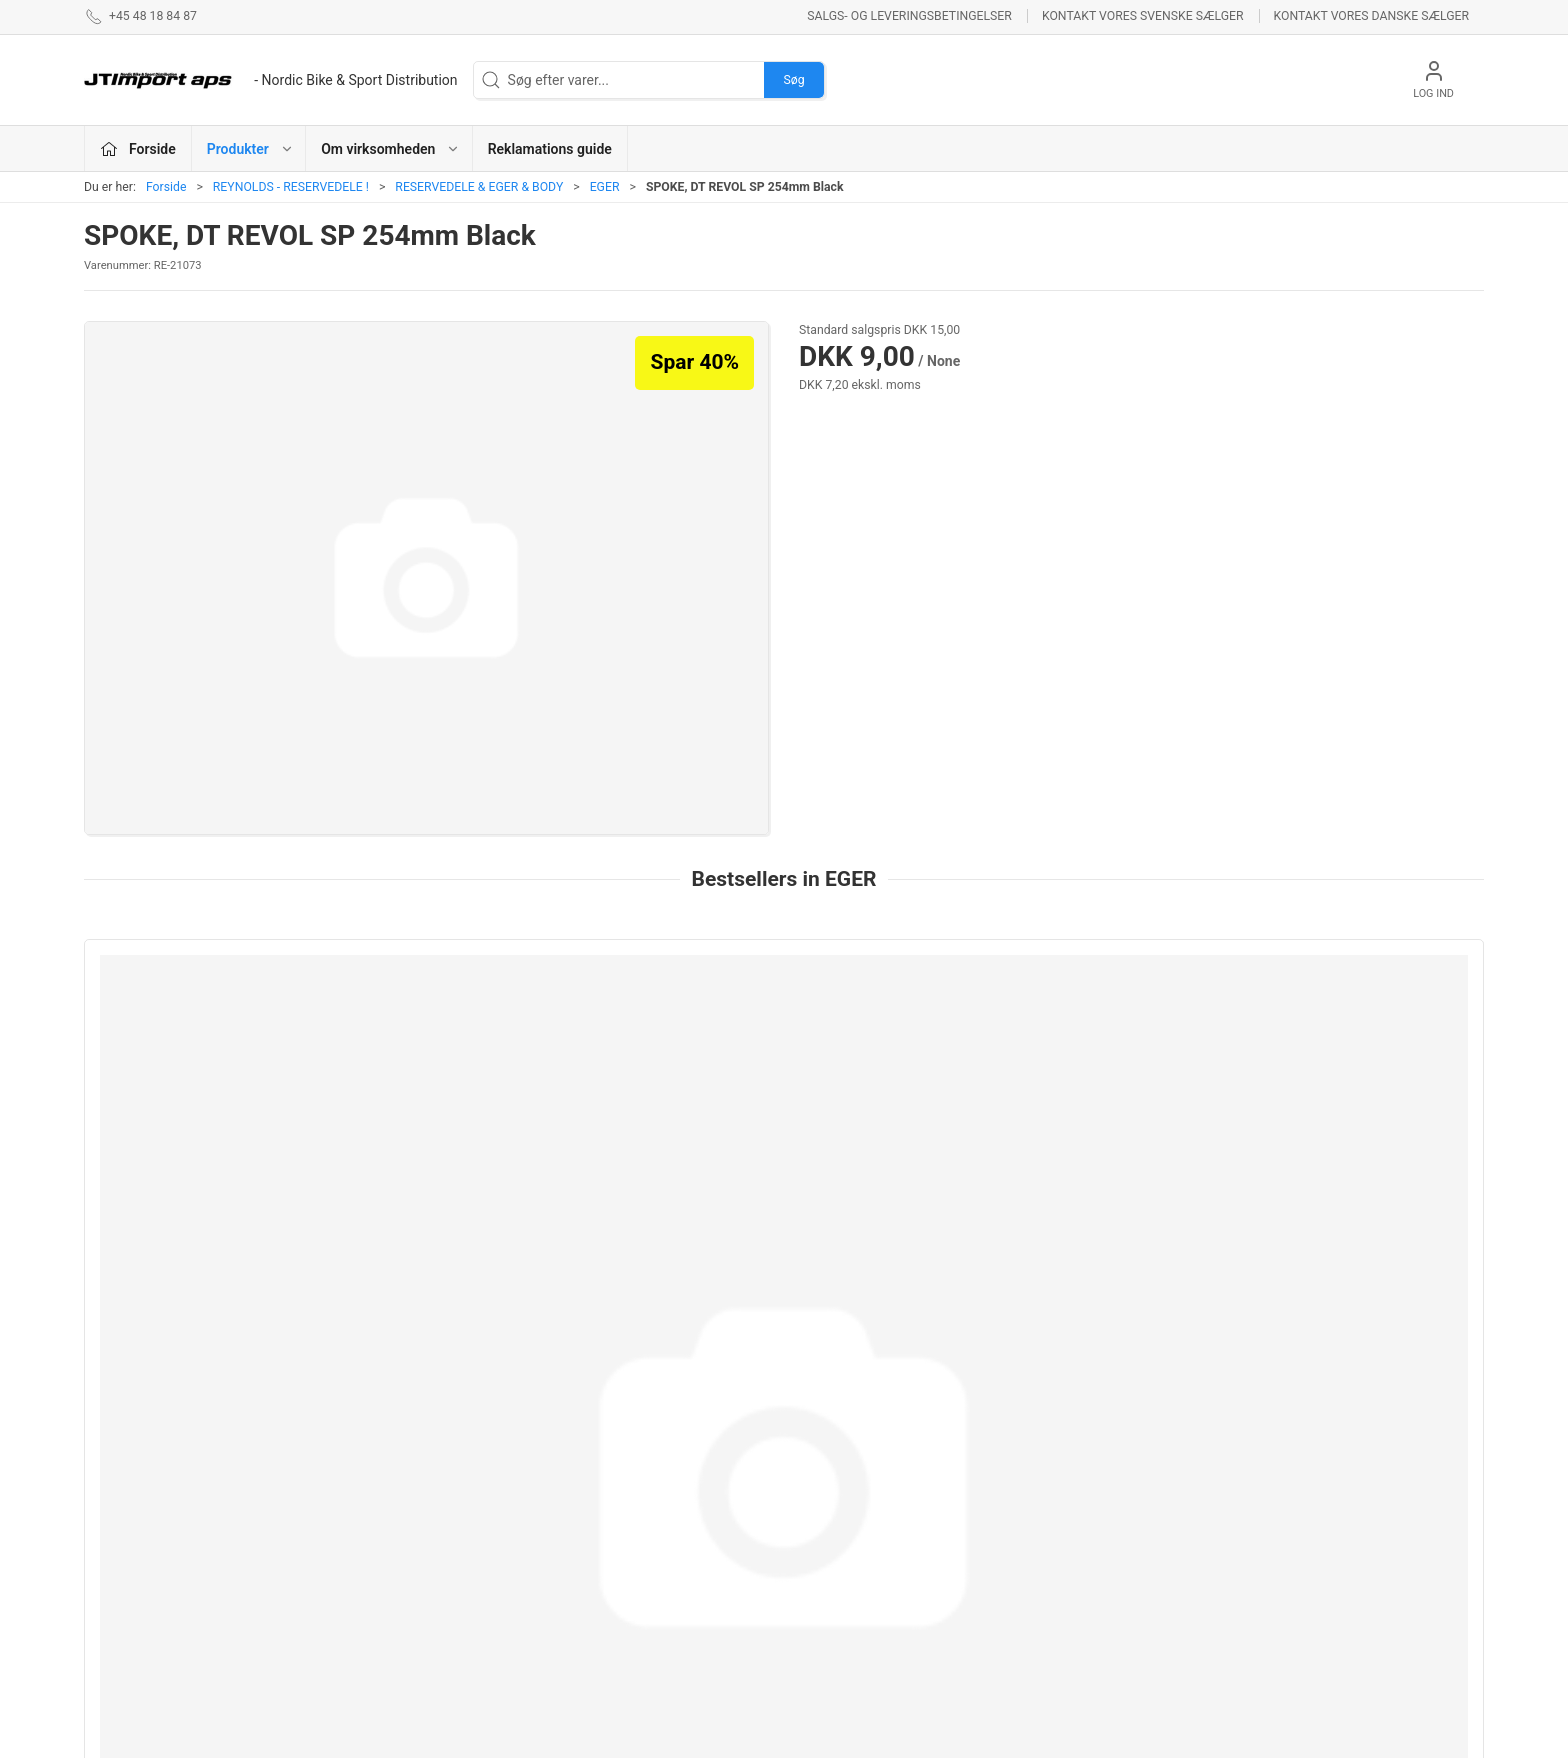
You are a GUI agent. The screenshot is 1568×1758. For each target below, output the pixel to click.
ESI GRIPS (826, 1491)
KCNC (582, 1605)
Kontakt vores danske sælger (1371, 16)
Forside (166, 187)
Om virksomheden (1097, 1491)
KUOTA (586, 1634)
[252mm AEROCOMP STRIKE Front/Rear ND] (500, 1043)
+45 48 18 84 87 (134, 1568)
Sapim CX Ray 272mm (170, 1168)
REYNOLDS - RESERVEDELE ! (291, 187)
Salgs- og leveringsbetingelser (909, 16)
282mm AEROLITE (1291, 1168)
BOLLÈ (815, 1548)
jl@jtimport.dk (127, 1589)
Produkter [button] (250, 149)
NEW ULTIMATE (844, 1520)
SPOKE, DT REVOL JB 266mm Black (778, 1168)
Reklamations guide (550, 149)
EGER (605, 187)
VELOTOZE (828, 1605)
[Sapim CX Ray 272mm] (217, 1043)
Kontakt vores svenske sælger (1143, 16)
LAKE (581, 1520)
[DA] (271, 80)
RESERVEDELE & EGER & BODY (479, 187)
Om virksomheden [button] (390, 149)
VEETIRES (595, 1577)
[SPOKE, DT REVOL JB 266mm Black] (783, 1043)
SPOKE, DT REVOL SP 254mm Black (1063, 1168)
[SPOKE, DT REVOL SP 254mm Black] (1067, 1043)
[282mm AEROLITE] (1350, 1043)
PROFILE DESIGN (848, 1577)
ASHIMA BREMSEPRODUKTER (658, 1491)
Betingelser (1076, 1520)
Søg (793, 80)
